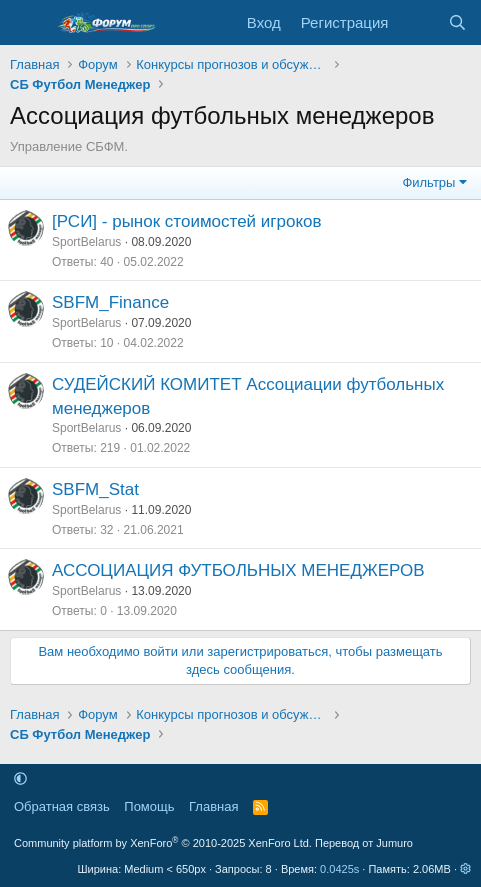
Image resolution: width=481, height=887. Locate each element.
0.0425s (339, 869)
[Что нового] (417, 22)
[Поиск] (457, 22)
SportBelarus (86, 242)
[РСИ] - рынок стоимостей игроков (187, 221)
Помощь (149, 806)
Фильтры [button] (428, 182)
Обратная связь (62, 806)
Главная (213, 806)
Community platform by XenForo (163, 843)
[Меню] (27, 23)
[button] (20, 778)
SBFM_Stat (95, 489)
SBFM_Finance (110, 302)
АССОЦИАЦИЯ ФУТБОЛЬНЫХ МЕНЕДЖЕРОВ (238, 570)
